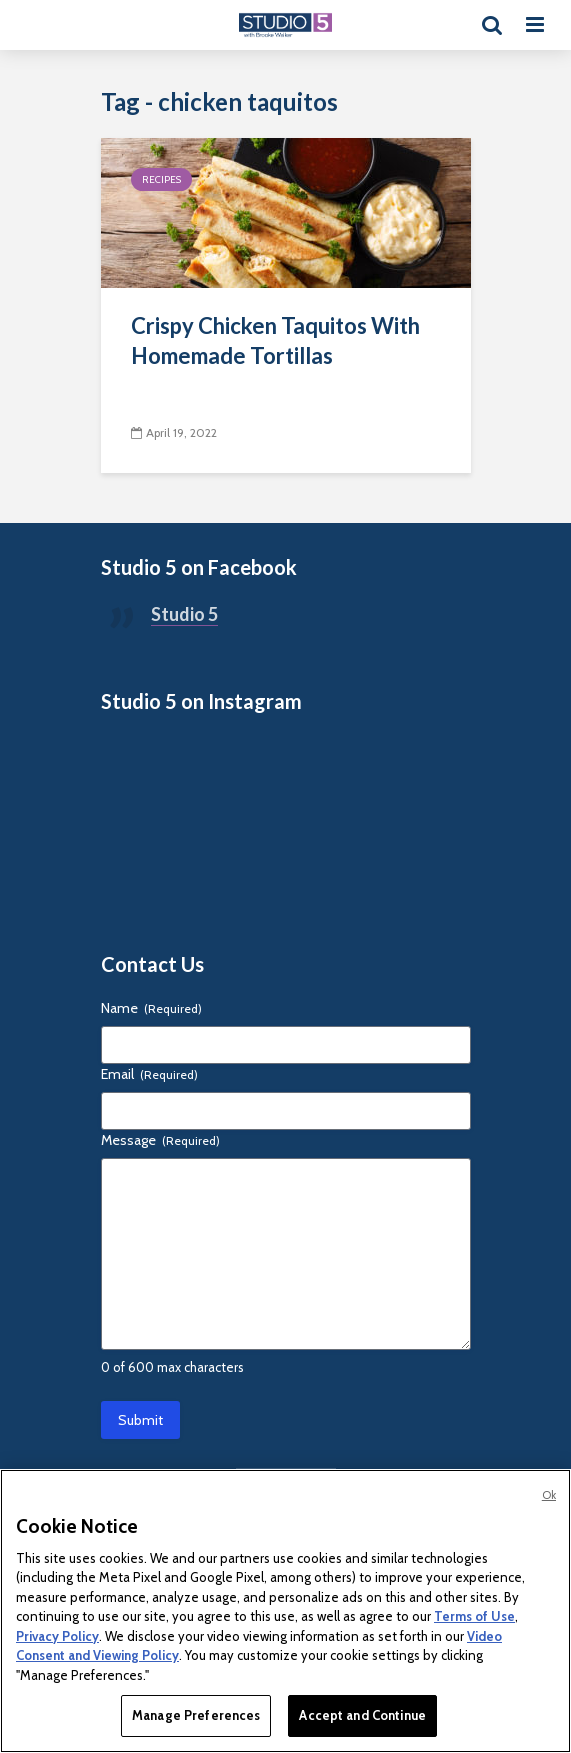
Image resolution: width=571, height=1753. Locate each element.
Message (160, 1140)
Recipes (161, 179)
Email (149, 1074)
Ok (549, 1495)
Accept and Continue (362, 1715)
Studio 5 (184, 614)
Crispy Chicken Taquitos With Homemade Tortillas (275, 340)
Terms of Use (474, 1616)
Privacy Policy (57, 1636)
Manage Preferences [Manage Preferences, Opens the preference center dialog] (196, 1715)
